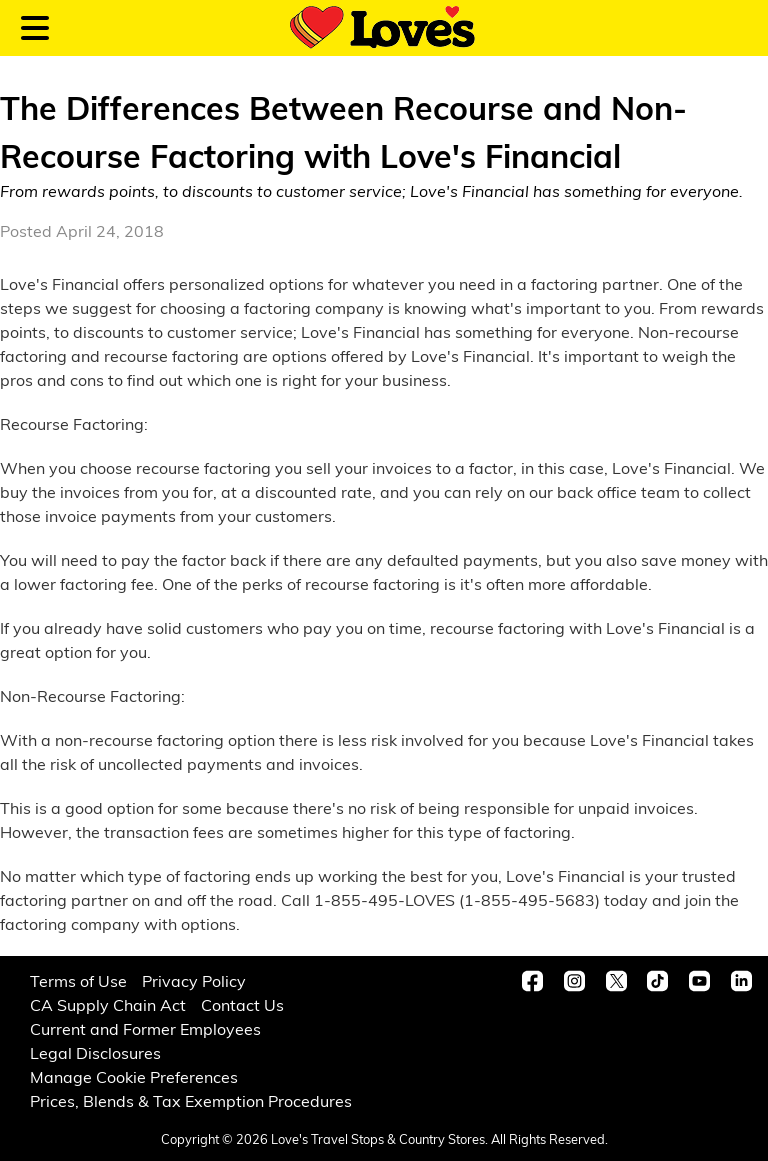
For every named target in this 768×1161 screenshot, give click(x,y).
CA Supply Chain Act (108, 1004)
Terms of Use (78, 980)
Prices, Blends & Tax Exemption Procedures (191, 1100)
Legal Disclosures (95, 1052)
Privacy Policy (194, 980)
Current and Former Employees (145, 1028)
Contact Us (242, 1004)
